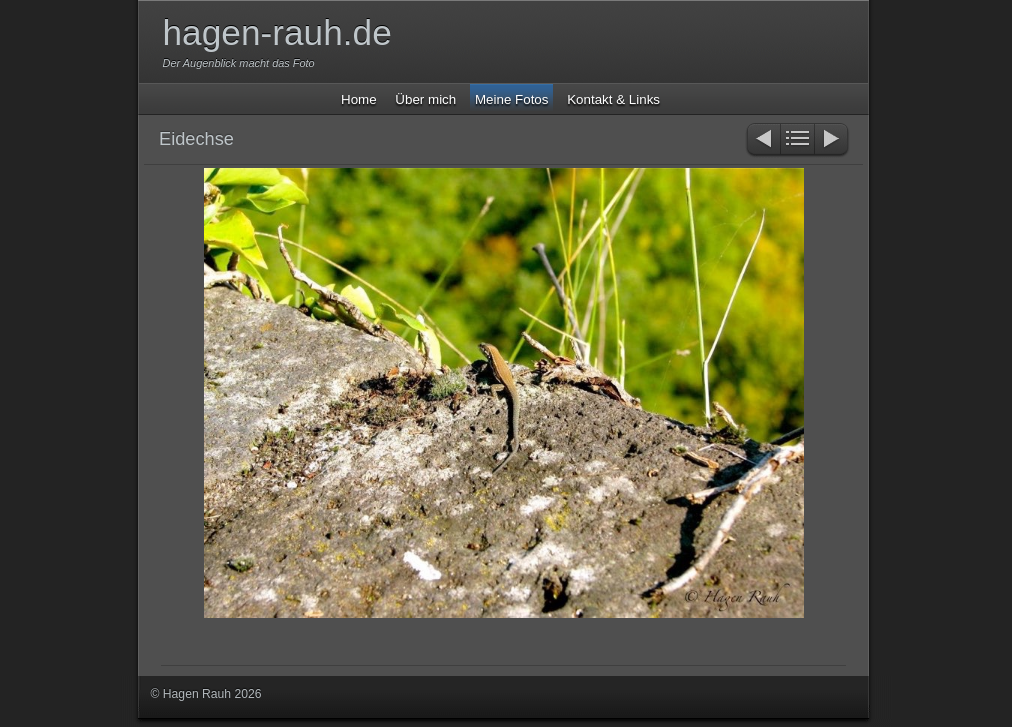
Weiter (832, 140)
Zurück (762, 140)
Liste (797, 140)
